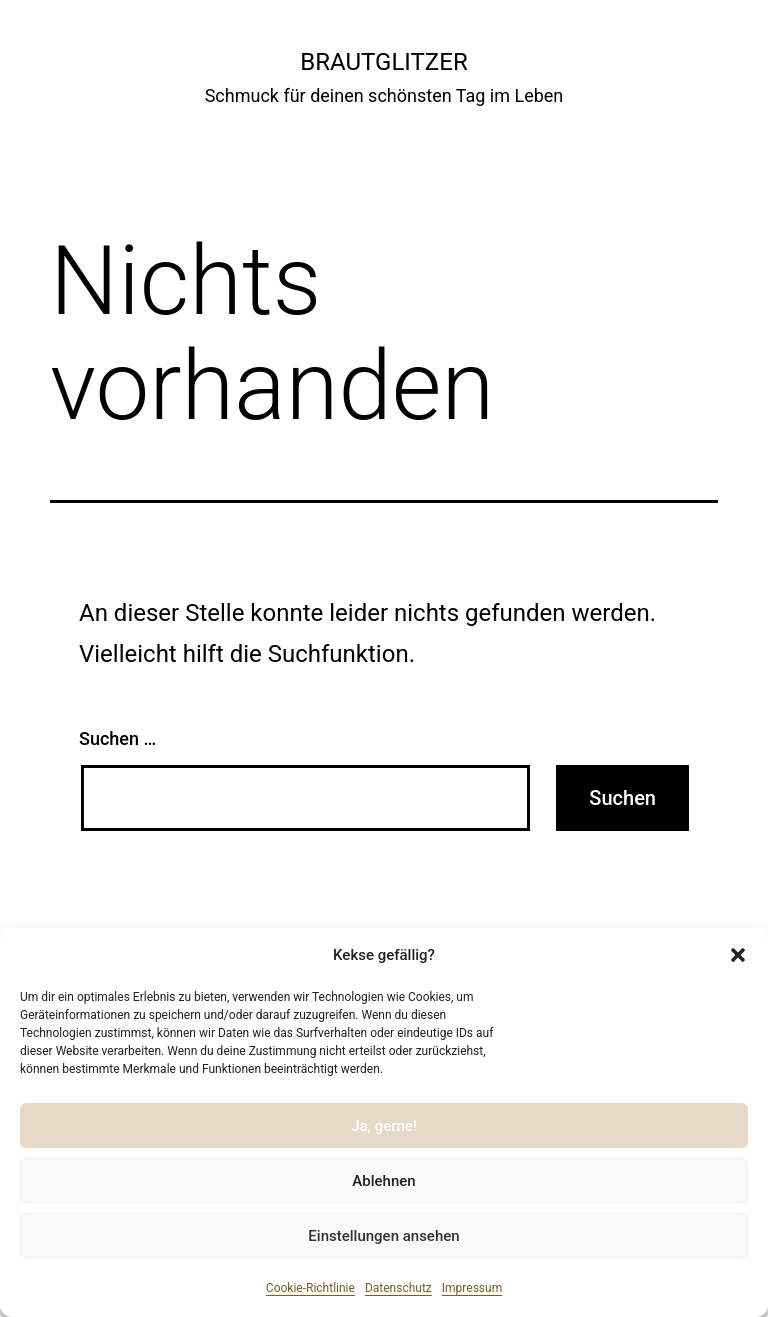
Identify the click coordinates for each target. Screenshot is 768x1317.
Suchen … (117, 738)
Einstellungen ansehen (383, 1236)
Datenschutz (398, 1288)
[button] (738, 955)
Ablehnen (383, 1181)
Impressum (472, 1288)
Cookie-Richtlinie (310, 1288)
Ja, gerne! (384, 1126)
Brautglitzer (383, 62)
